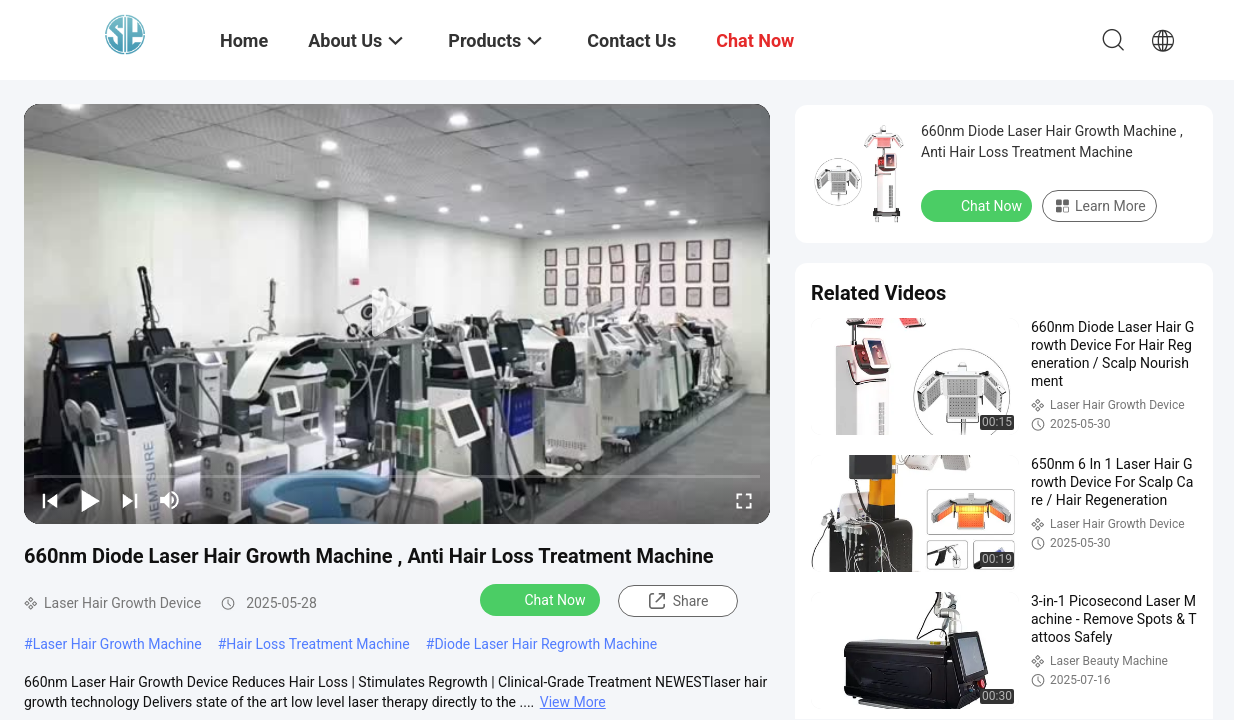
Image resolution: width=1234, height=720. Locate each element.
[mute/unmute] (170, 500)
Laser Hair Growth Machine (117, 644)
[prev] (50, 500)
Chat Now (542, 599)
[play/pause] (90, 500)
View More (573, 702)
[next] (130, 500)
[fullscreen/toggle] (744, 500)
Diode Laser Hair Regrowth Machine (545, 644)
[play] (397, 314)
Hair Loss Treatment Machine (317, 644)
